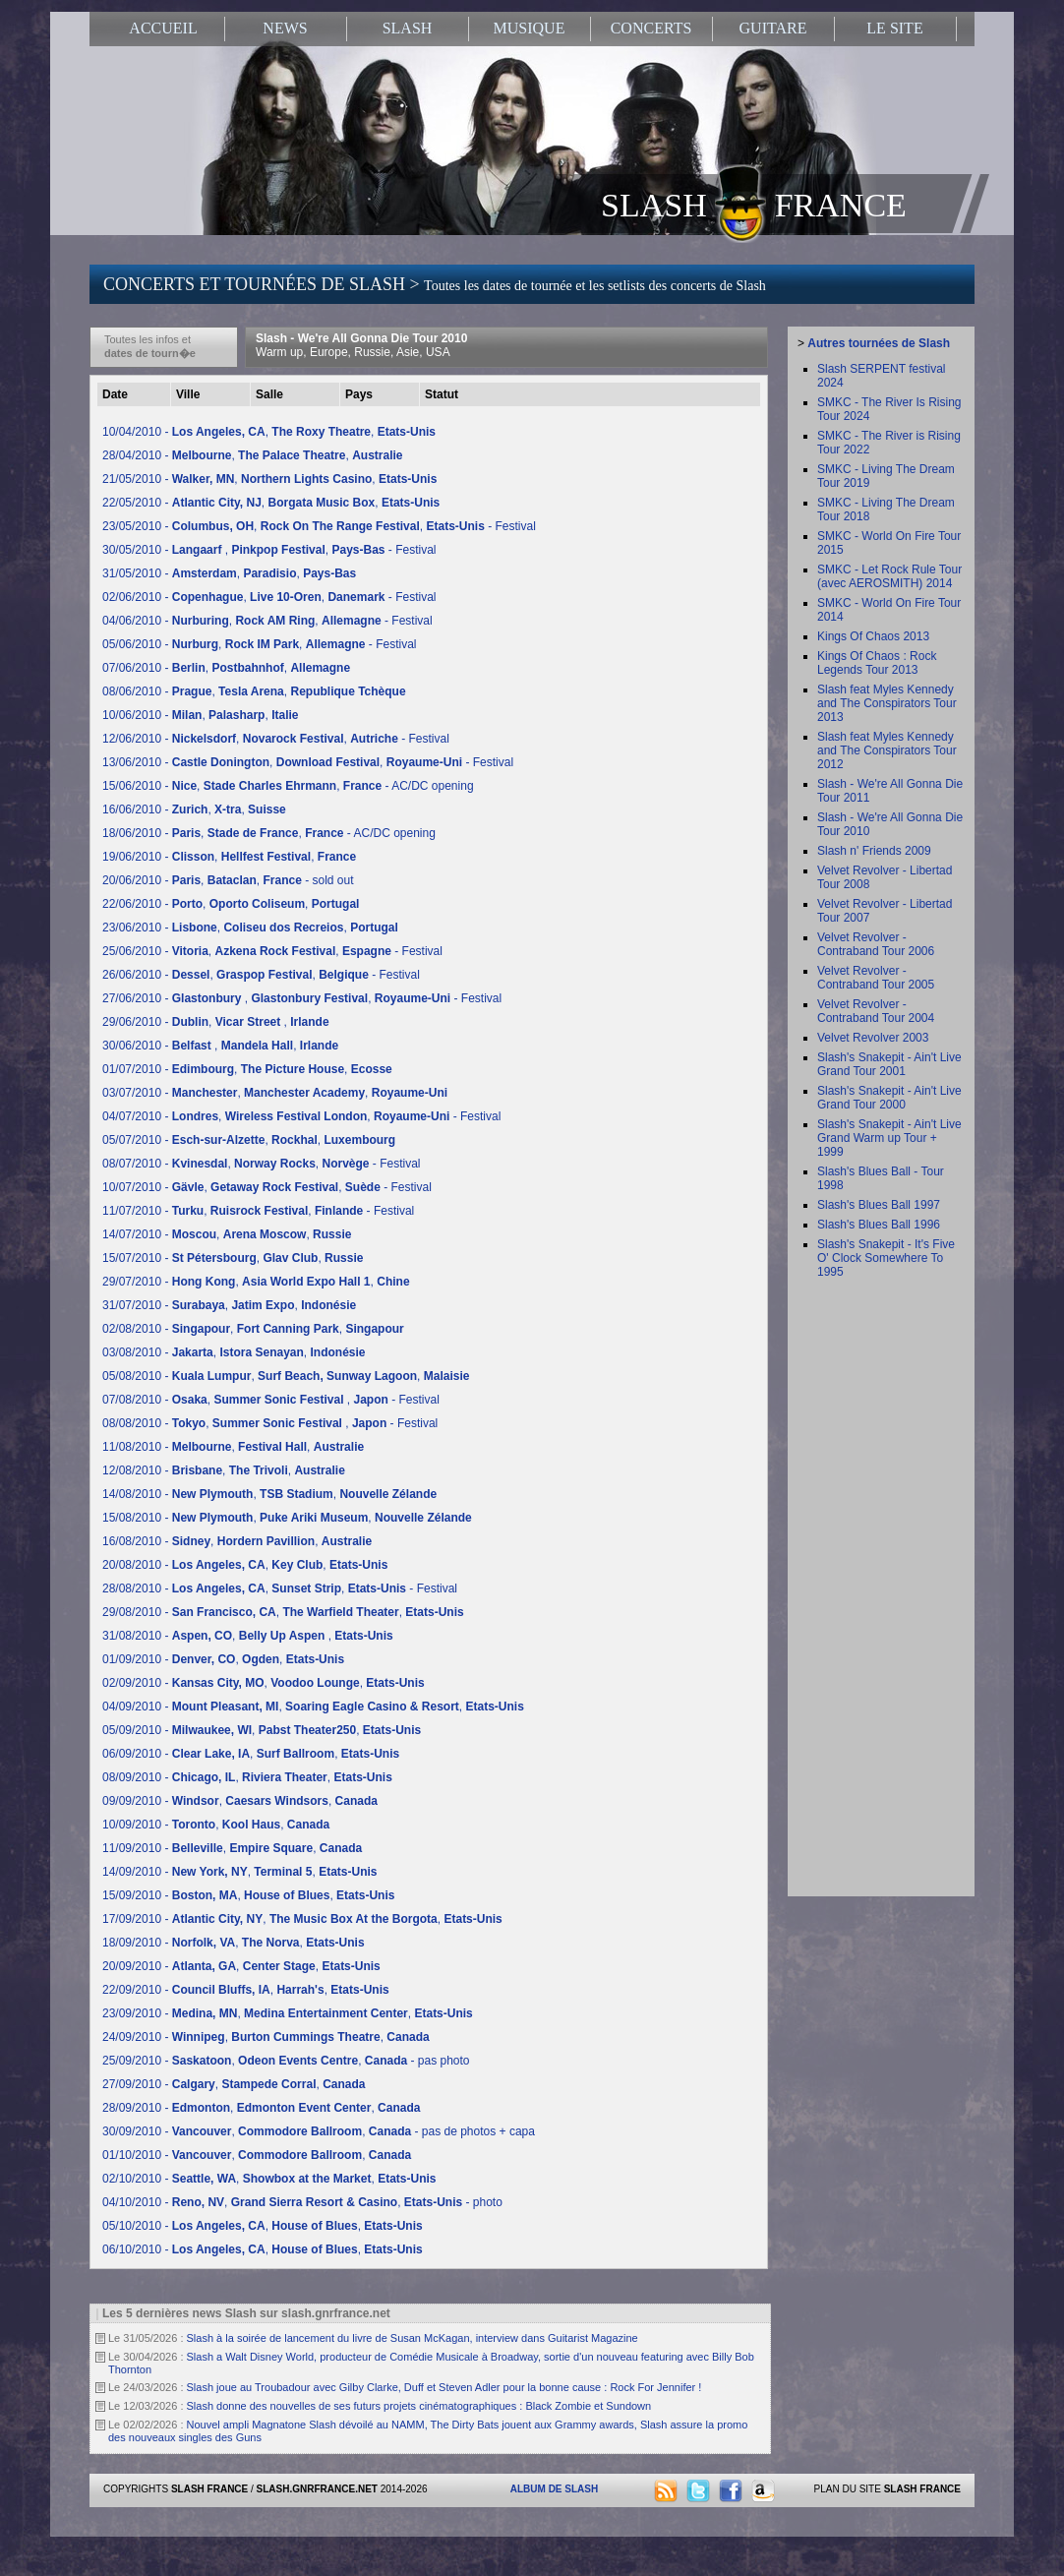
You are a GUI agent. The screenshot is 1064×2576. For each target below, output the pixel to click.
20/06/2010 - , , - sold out (228, 880)
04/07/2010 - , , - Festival (301, 1116)
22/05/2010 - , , (271, 502)
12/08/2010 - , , (223, 1470)
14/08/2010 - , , (269, 1494)
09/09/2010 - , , (240, 1801)
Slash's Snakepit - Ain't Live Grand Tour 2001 (889, 1064)
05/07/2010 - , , (248, 1140)
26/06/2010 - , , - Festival (261, 975)
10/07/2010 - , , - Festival (267, 1187)
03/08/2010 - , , (234, 1352)
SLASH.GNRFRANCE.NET (317, 2489)
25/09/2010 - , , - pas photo (286, 2060)
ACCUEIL (163, 28)
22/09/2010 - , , (245, 1990)
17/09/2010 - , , (302, 1919)
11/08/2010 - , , (233, 1447)
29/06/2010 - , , (215, 1022)
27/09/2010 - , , (234, 2084)
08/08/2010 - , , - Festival (270, 1423)
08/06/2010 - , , (254, 691)
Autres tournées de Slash (878, 343)
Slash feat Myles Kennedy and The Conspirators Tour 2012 (887, 750)
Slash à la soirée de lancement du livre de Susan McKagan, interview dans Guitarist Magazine (412, 2338)
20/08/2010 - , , (244, 1565)
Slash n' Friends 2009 (874, 851)
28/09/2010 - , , (261, 2108)
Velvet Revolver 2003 (872, 1038)
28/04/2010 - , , (252, 455)
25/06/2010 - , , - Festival (272, 951)
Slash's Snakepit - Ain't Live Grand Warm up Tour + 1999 (889, 1138)
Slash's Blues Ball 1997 (878, 1205)
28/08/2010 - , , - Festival (279, 1588)
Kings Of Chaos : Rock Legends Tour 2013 (876, 663)
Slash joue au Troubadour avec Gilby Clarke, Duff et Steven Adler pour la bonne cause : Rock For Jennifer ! (444, 2387)
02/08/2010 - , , (253, 1329)
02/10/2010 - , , (269, 2179)
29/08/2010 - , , (283, 1612)
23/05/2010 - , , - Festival (319, 526)
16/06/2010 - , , (194, 809)
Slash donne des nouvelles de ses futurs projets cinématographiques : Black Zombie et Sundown (419, 2406)
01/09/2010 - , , (223, 1659)
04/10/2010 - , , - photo (302, 2202)
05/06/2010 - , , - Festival (259, 644)
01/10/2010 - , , (256, 2155)
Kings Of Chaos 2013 (873, 636)
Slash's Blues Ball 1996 (878, 1224)
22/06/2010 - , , (230, 904)
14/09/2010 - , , (239, 1872)
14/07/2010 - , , (226, 1234)
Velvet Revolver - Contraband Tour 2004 (875, 1011)
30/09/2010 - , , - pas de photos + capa (318, 2131)
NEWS (285, 28)
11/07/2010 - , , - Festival (258, 1211)
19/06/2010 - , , (229, 857)
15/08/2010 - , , (287, 1518)
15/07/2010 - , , (232, 1258)
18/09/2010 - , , (233, 1942)
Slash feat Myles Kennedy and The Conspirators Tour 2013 (887, 703)
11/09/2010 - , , (232, 1848)
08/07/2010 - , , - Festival (261, 1163)
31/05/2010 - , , (229, 573)
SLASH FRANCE (754, 203)
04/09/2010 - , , (313, 1706)
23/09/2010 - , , (287, 2013)
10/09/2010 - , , (215, 1824)
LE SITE (894, 28)
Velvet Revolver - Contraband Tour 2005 (875, 977)
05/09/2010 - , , (261, 1730)
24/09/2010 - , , (266, 2037)
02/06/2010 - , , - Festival (269, 597)
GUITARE (773, 28)
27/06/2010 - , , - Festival (302, 998)
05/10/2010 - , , (262, 2226)
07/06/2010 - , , (226, 668)
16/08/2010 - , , (237, 1541)
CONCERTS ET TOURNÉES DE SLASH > (434, 284)
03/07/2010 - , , (274, 1093)
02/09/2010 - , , (263, 1683)
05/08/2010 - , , (285, 1376)
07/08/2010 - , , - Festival (271, 1400)
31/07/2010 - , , (229, 1305)
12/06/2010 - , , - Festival (275, 739)
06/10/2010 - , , (262, 2249)
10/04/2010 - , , (269, 432)
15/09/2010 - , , (248, 1895)
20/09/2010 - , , (241, 1966)
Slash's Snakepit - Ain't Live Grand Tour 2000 (889, 1097)
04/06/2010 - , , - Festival (267, 621)
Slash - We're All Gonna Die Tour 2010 (361, 345)
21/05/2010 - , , (269, 479)
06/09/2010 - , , (250, 1754)
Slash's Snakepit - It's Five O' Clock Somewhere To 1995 (886, 1258)
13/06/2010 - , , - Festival (307, 762)
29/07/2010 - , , (256, 1281)
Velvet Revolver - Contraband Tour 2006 (875, 944)
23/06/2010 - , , (250, 927)
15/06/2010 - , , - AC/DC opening (288, 786)
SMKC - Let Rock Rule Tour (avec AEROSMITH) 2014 (889, 576)
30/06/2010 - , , (220, 1045)
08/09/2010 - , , (247, 1777)
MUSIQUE (529, 28)
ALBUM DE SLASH (554, 2489)
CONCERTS (651, 28)
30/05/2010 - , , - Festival (269, 550)
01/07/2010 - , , (247, 1069)
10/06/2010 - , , (200, 715)
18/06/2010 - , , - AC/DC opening (269, 833)
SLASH (408, 28)
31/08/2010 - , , (247, 1636)
